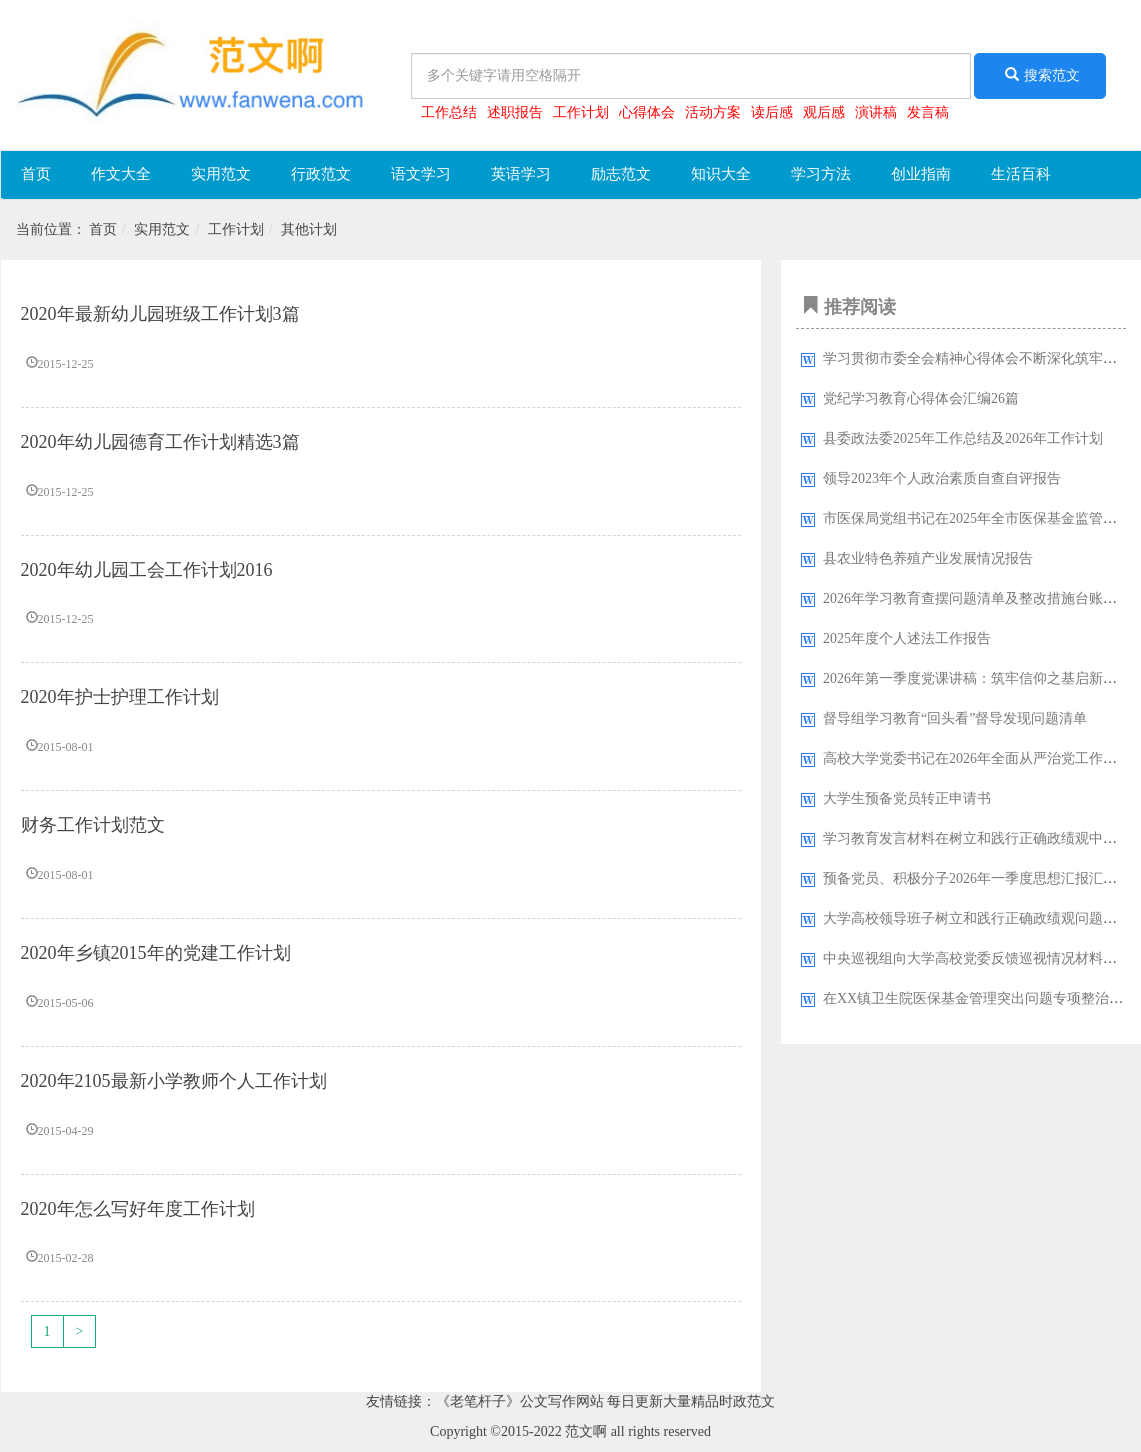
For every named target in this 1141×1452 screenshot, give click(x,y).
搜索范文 (1040, 75)
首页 (36, 174)
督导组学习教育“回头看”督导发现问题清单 (955, 718)
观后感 (824, 112)
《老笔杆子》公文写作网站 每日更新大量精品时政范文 (606, 1401)
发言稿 (928, 112)
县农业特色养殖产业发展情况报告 (928, 558)
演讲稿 (876, 112)
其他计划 (309, 229)
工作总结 (449, 112)
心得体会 (647, 112)
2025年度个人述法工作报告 (907, 638)
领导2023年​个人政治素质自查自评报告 (942, 478)
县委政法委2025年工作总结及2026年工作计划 (963, 438)
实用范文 (221, 174)
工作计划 (581, 112)
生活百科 (1021, 174)
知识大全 (721, 174)
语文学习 (421, 174)
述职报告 (515, 112)
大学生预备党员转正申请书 (907, 798)
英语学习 (521, 174)
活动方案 (713, 112)
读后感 (772, 112)
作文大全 (121, 174)
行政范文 (321, 174)
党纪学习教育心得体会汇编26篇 (921, 398)
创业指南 (921, 174)
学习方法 (821, 174)
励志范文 (621, 174)
